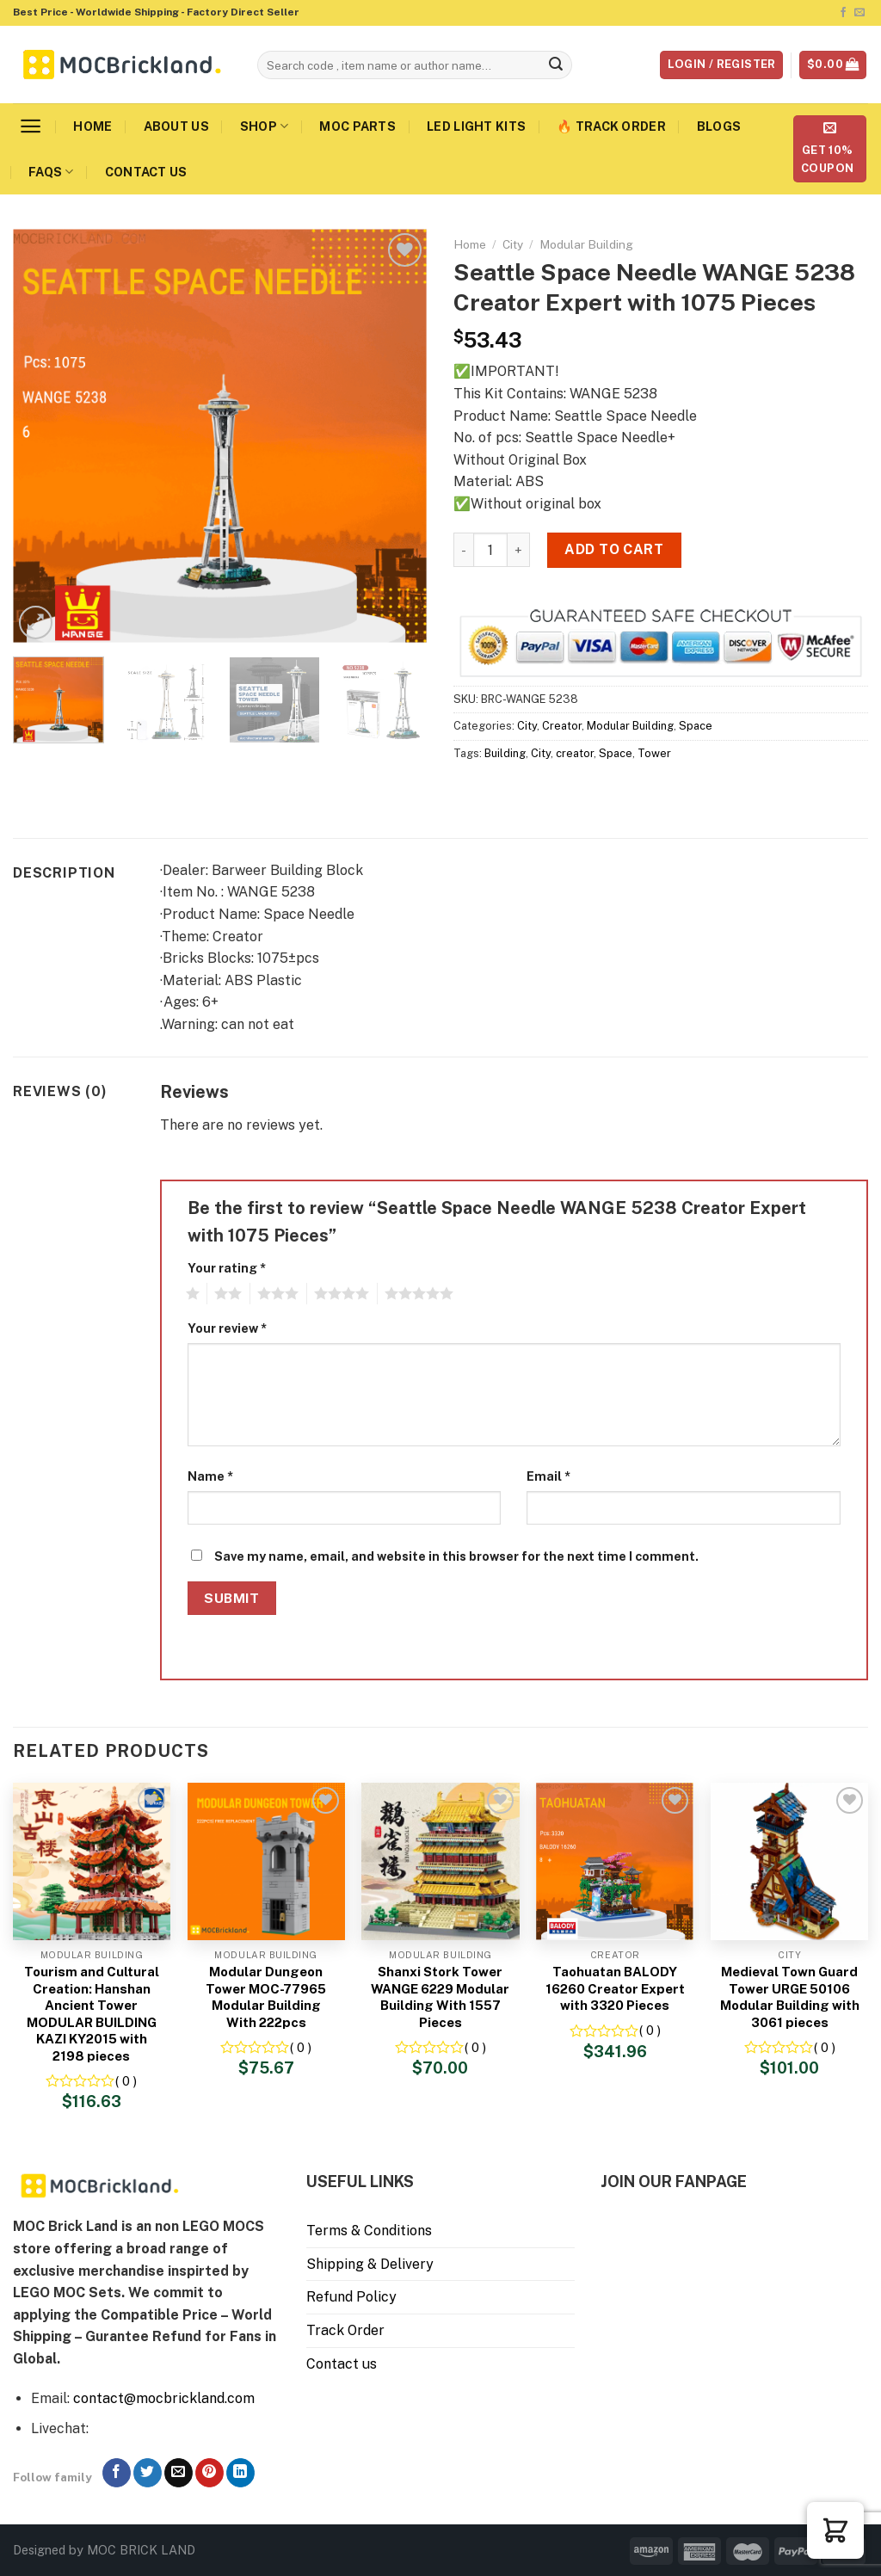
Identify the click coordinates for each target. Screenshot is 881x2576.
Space (695, 725)
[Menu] (30, 126)
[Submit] (555, 65)
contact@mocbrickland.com (164, 2398)
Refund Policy (351, 2297)
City (512, 244)
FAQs (51, 171)
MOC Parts (357, 126)
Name (210, 1476)
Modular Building (586, 244)
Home (92, 126)
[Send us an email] (859, 13)
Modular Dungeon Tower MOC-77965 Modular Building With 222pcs (266, 1997)
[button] (835, 2530)
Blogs (719, 126)
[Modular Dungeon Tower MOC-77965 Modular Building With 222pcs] (266, 1861)
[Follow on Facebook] (843, 13)
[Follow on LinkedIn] (240, 2472)
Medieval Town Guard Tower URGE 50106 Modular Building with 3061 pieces (789, 1997)
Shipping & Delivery (370, 2264)
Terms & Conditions (369, 2230)
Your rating (227, 1267)
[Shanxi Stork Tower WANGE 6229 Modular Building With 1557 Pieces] (440, 1861)
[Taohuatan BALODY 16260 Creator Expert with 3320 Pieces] (614, 1861)
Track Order (345, 2330)
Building (505, 753)
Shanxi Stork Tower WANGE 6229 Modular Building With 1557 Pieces (440, 1997)
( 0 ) (126, 2081)
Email (548, 1476)
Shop (264, 126)
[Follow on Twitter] (147, 2472)
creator (575, 753)
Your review (227, 1328)
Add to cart (613, 549)
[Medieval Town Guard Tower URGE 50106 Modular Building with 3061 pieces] (789, 1861)
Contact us (146, 171)
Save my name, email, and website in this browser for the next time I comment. (456, 1556)
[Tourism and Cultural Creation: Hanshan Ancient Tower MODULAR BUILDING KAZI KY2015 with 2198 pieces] (91, 1861)
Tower (654, 753)
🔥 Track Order (611, 126)
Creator (562, 725)
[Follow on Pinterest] (209, 2472)
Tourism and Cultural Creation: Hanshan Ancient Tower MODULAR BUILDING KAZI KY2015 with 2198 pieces (91, 2013)
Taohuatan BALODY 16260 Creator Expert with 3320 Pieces (615, 1988)
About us (176, 126)
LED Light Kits (476, 126)
